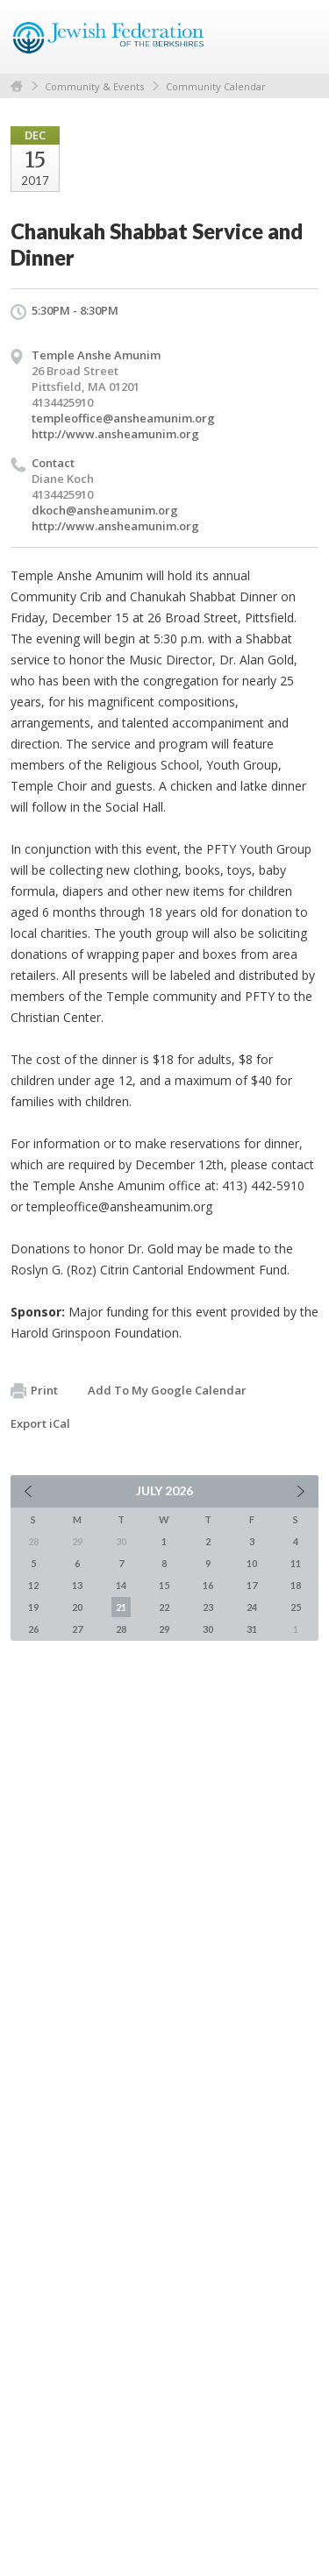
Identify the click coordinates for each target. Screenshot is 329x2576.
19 (33, 1607)
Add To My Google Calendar (167, 1390)
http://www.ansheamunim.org (115, 434)
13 (77, 1585)
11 (295, 1563)
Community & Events (94, 86)
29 (164, 1629)
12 (33, 1585)
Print (34, 1391)
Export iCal (40, 1423)
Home (17, 86)
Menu (298, 37)
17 (252, 1585)
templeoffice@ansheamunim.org (123, 418)
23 (208, 1607)
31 (252, 1629)
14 (121, 1585)
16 (208, 1585)
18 (295, 1585)
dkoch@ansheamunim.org (105, 510)
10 (252, 1563)
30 (208, 1629)
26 (33, 1629)
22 (164, 1607)
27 (77, 1629)
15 (164, 1585)
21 (121, 1607)
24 (252, 1607)
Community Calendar (216, 86)
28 (121, 1629)
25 (295, 1607)
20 (77, 1607)
